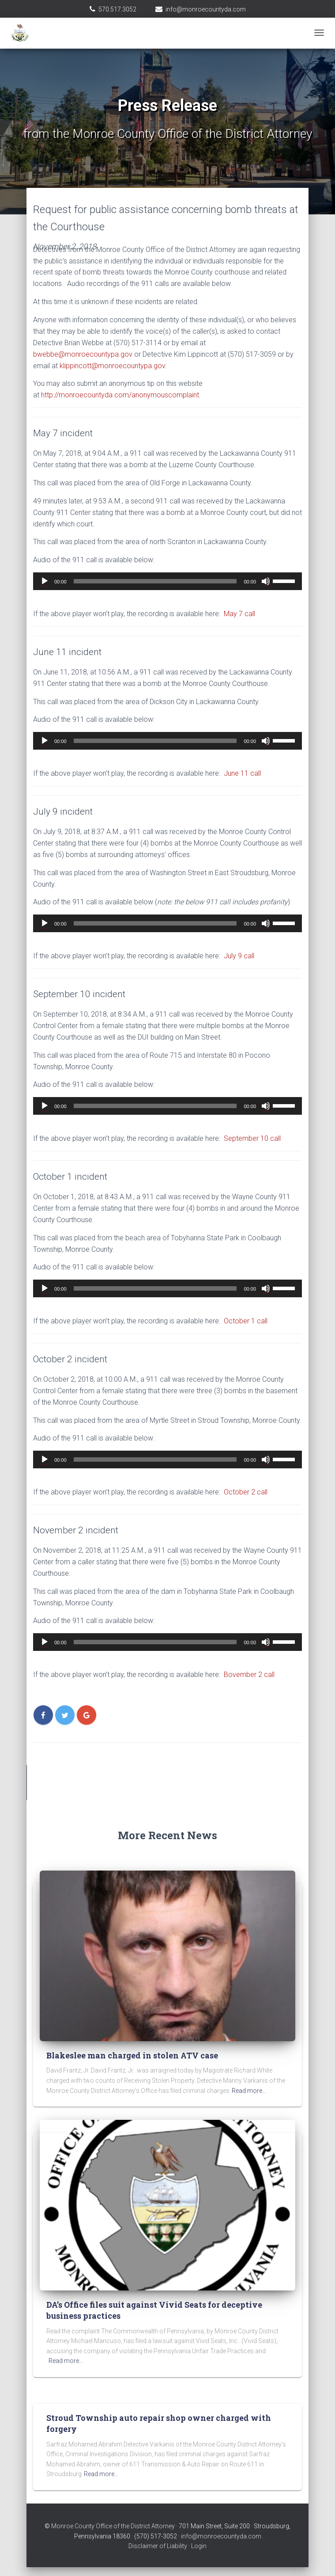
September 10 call (252, 1138)
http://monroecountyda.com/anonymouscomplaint (120, 395)
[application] (167, 581)
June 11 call (242, 773)
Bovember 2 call (249, 1674)
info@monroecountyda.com (206, 9)
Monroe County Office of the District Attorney (113, 2526)
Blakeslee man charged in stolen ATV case (132, 2055)
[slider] (155, 581)
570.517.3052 (117, 9)
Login (199, 2545)
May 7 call (239, 614)
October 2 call (245, 1492)
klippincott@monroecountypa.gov (112, 366)
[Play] (44, 581)
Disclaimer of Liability (157, 2545)
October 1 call (245, 1321)
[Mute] (265, 581)
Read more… (249, 2090)
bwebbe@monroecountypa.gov (82, 354)
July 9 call (239, 956)
